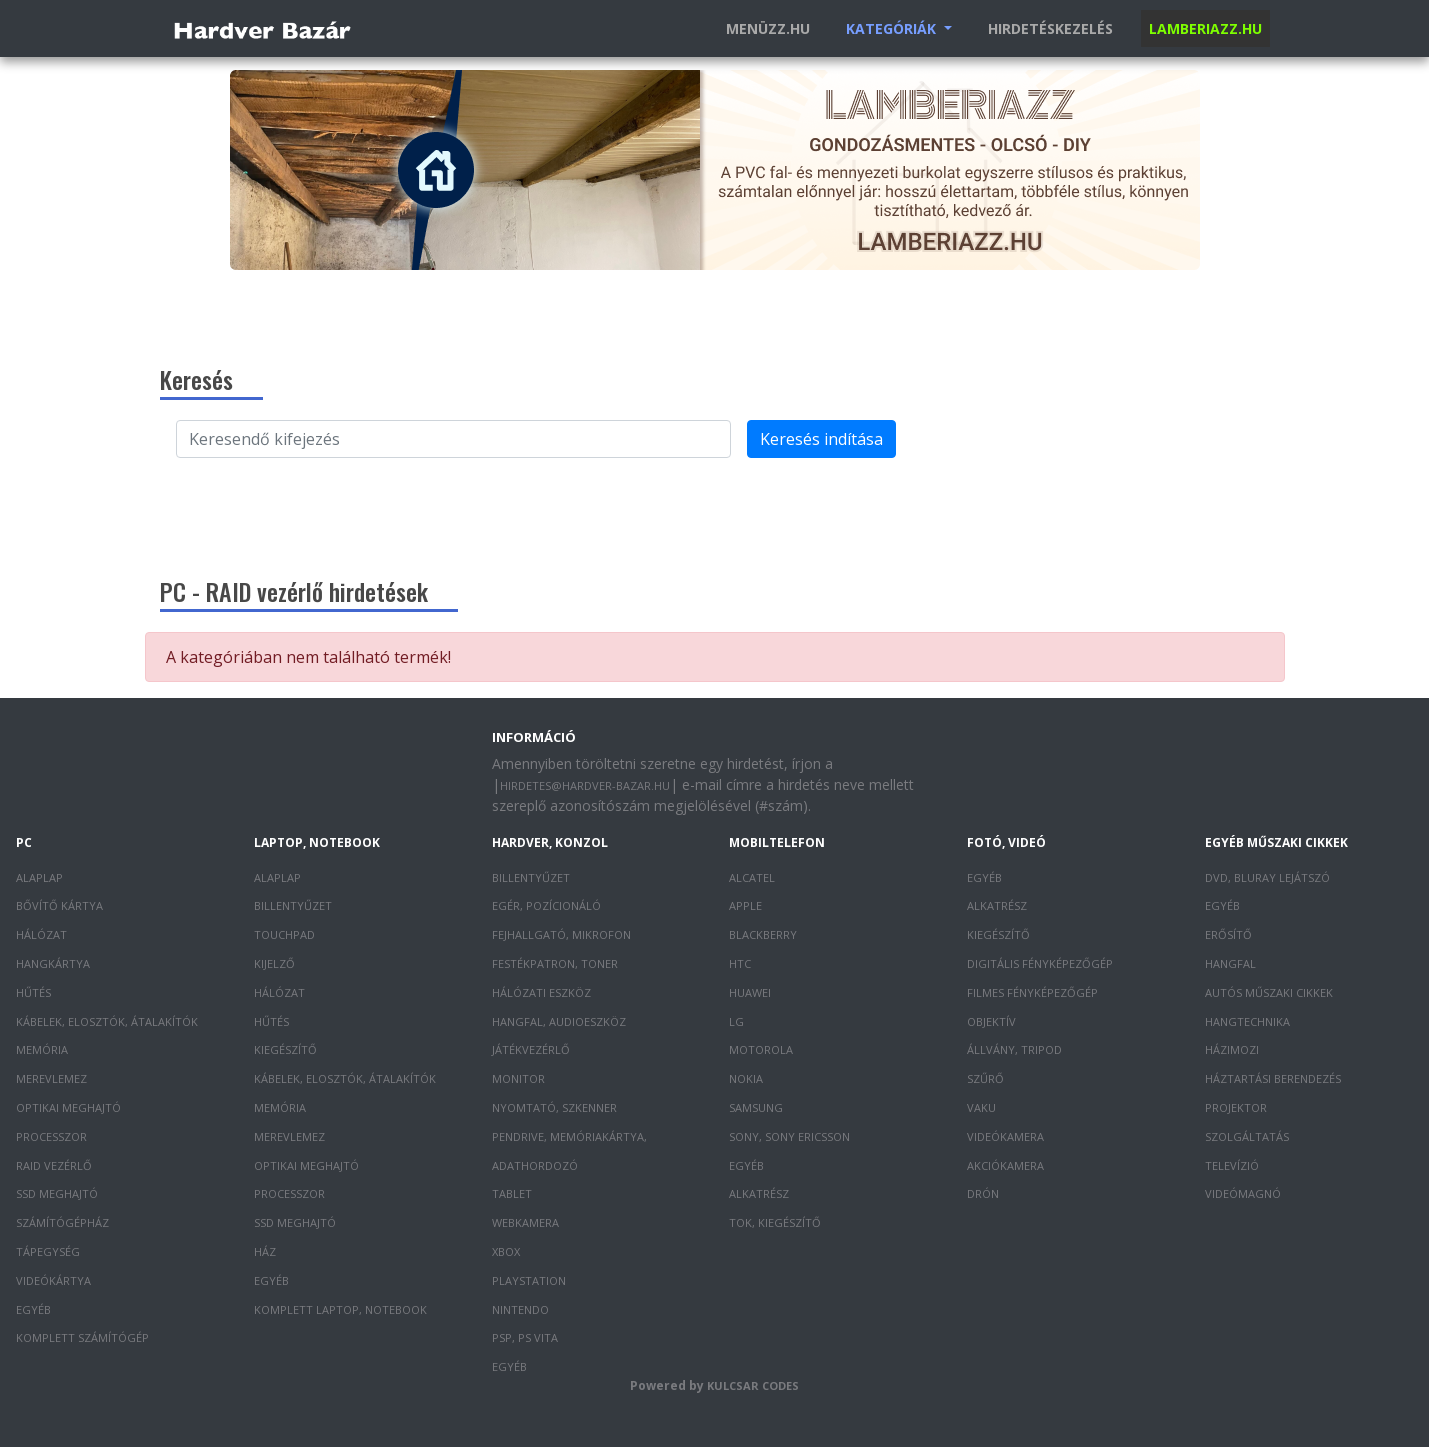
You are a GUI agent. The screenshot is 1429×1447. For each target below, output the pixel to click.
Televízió (1232, 1165)
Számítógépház (62, 1222)
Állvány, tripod (1014, 1049)
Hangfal (1230, 963)
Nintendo (520, 1309)
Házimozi (1232, 1049)
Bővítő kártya (59, 905)
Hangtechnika (1247, 1021)
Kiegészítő (285, 1049)
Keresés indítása (821, 439)
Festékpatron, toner (555, 963)
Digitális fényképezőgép (1040, 963)
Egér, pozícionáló (546, 905)
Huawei (750, 992)
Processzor (51, 1136)
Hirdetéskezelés (1050, 28)
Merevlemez (51, 1078)
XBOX (506, 1251)
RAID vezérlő (54, 1165)
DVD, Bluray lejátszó (1267, 877)
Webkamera (525, 1222)
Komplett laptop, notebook (340, 1309)
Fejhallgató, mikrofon (561, 934)
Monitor (518, 1078)
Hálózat (41, 934)
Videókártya (53, 1280)
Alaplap (39, 877)
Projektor (1236, 1107)
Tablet (512, 1193)
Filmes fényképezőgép (1032, 992)
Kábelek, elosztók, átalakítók (107, 1021)
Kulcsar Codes (753, 1385)
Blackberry (763, 934)
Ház (265, 1251)
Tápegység (48, 1251)
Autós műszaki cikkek (1269, 992)
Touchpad (284, 934)
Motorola (761, 1049)
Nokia (746, 1078)
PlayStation (529, 1280)
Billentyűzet (293, 905)
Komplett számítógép (82, 1337)
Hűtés (33, 992)
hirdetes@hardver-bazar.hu (585, 785)
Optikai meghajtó (68, 1107)
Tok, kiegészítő (775, 1222)
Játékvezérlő (531, 1049)
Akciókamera (1005, 1165)
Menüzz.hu (768, 28)
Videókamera (1005, 1136)
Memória (42, 1049)
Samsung (756, 1107)
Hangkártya (53, 963)
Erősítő (1228, 934)
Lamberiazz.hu (1205, 28)
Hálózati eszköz (541, 992)
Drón (983, 1193)
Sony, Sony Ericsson (789, 1136)
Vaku (981, 1107)
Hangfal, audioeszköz (559, 1021)
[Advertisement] (715, 511)
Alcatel (752, 877)
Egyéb (33, 1309)
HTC (740, 963)
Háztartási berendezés (1273, 1078)
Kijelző (274, 963)
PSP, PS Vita (525, 1337)
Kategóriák (893, 28)
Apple (745, 905)
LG (736, 1021)
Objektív (991, 1021)
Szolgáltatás (1247, 1136)
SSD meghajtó (57, 1193)
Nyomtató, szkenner (554, 1107)
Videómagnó (1243, 1193)
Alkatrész (759, 1193)
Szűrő (985, 1078)
